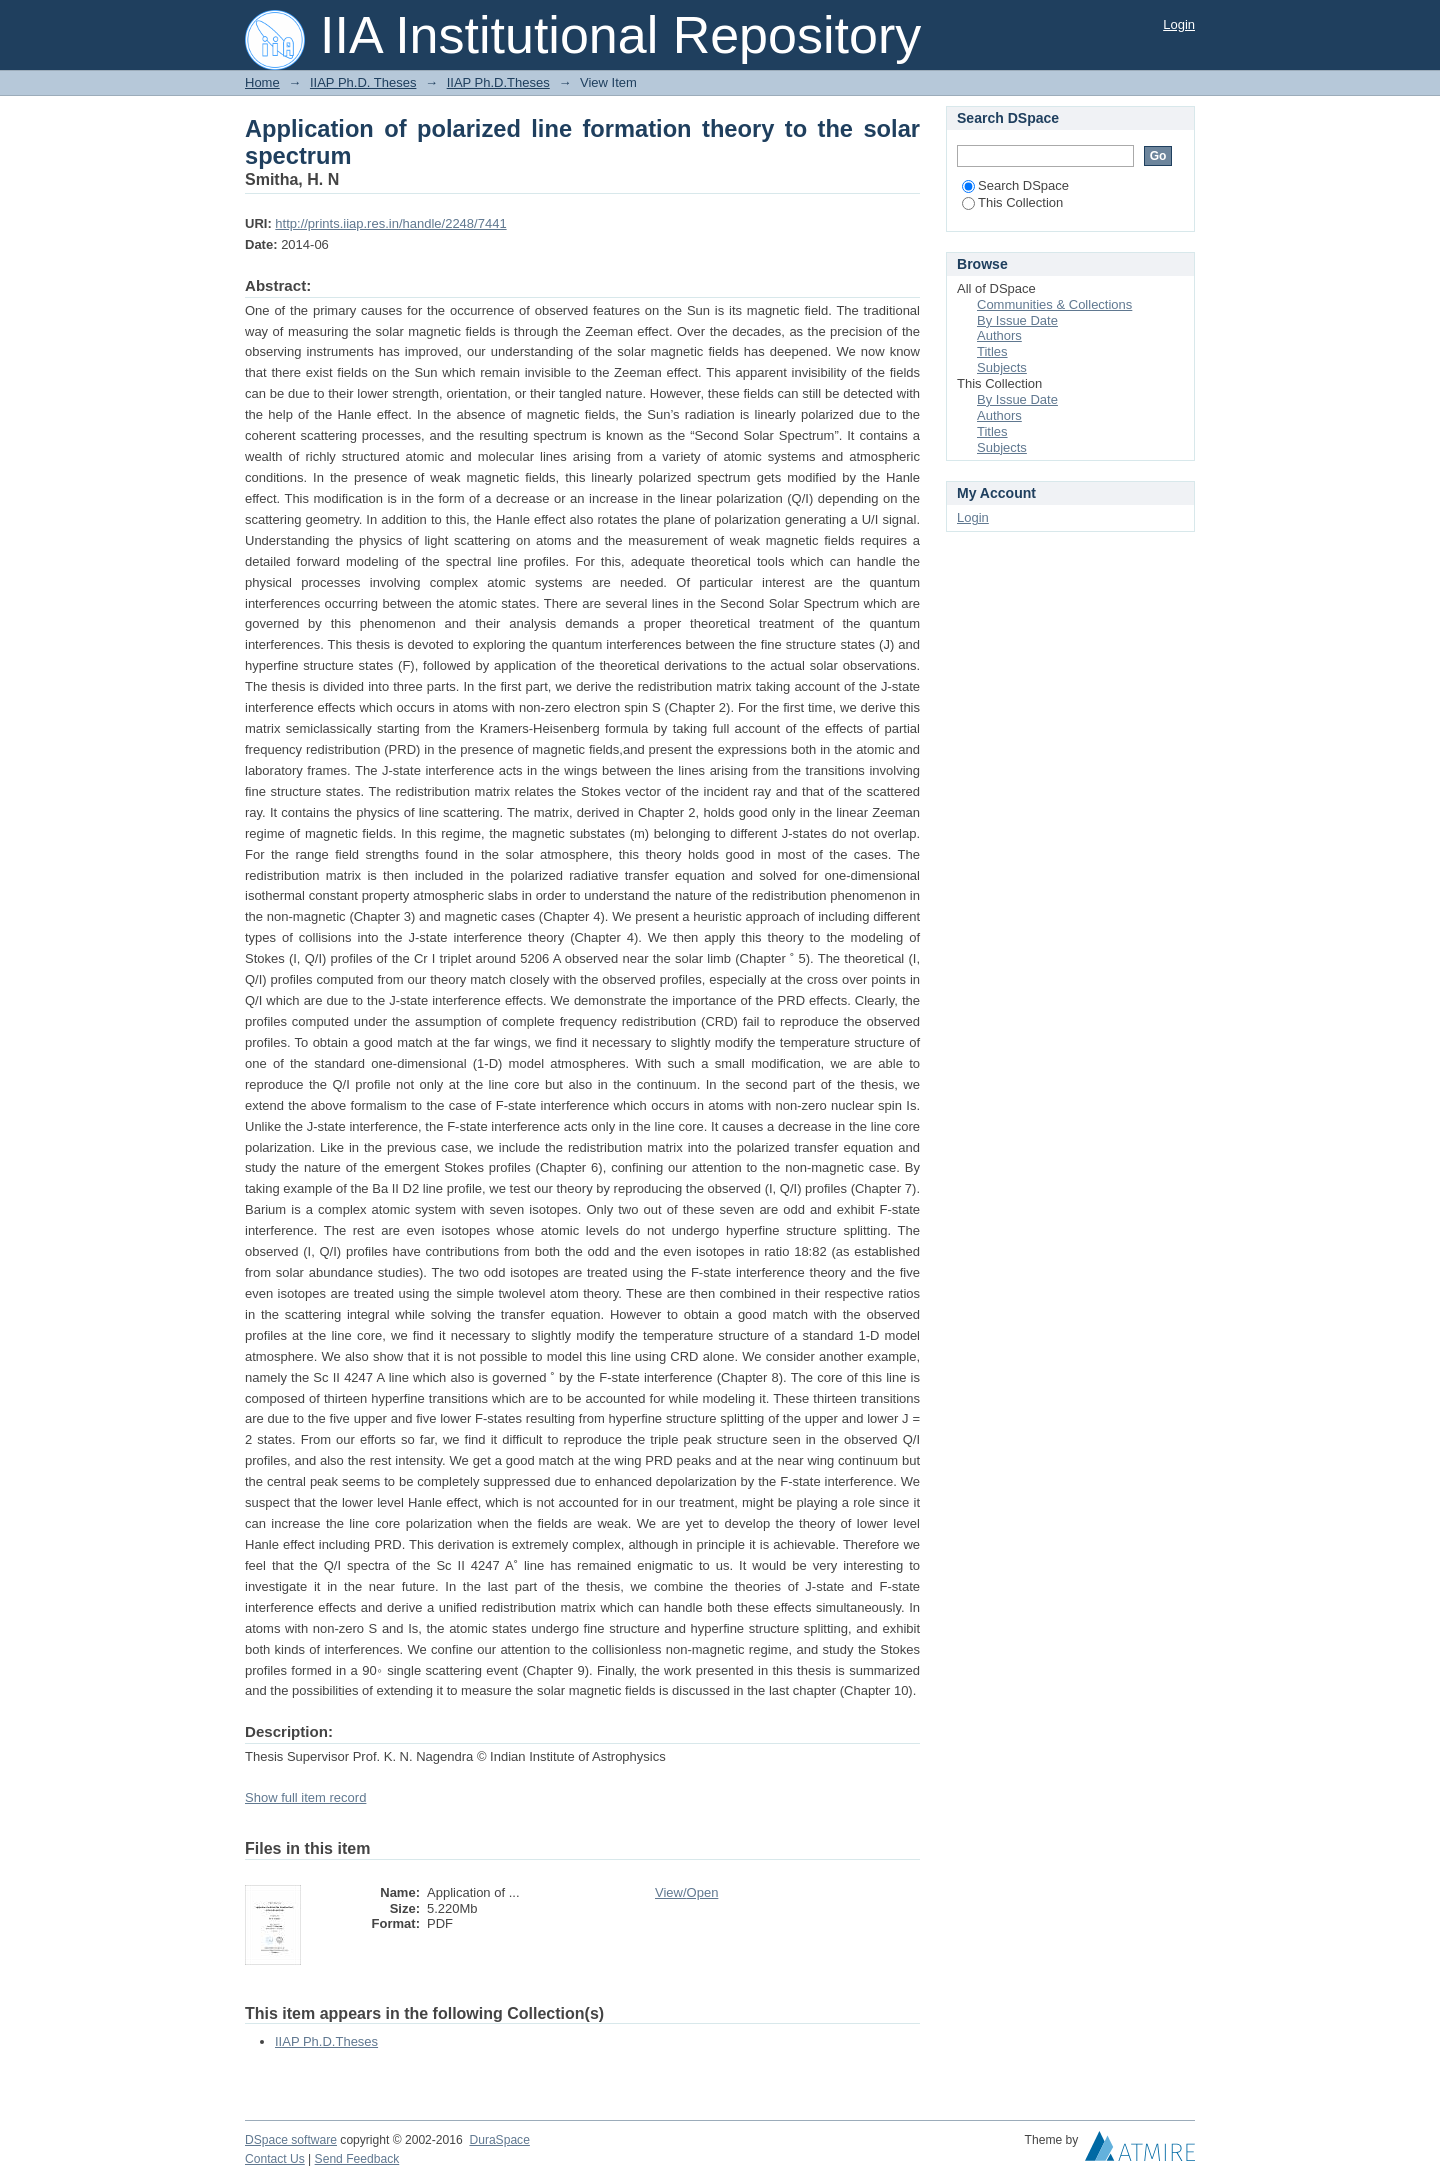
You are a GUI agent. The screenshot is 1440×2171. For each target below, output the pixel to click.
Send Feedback (357, 2159)
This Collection (1012, 202)
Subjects (1002, 367)
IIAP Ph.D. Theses (363, 82)
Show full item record (305, 1797)
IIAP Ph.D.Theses (498, 82)
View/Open (686, 1892)
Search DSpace (1015, 185)
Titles (992, 351)
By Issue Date (1017, 320)
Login (1179, 24)
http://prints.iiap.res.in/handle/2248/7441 (390, 223)
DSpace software (291, 2140)
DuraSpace (499, 2140)
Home (262, 82)
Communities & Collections (1054, 304)
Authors (999, 335)
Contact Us (275, 2159)
